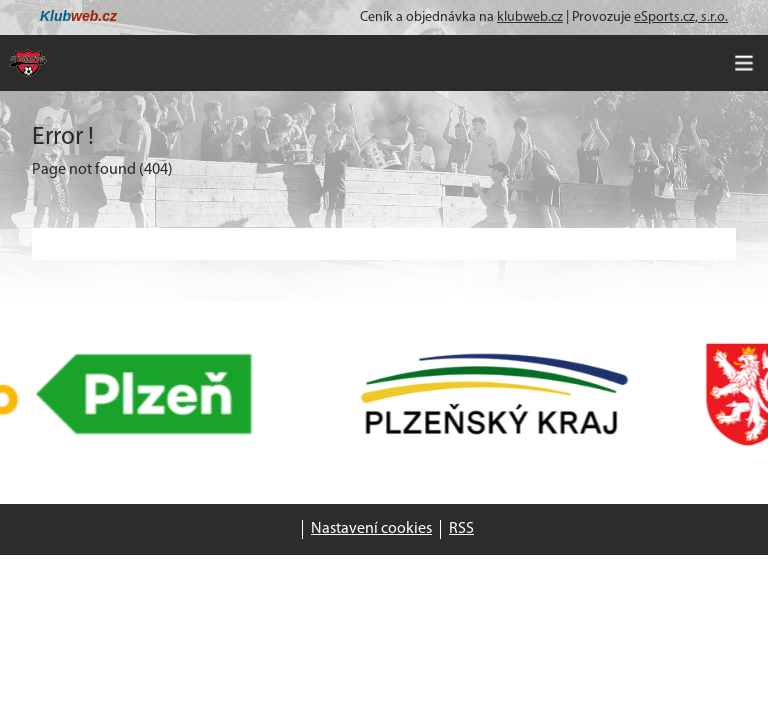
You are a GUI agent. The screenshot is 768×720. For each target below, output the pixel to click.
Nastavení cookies (371, 529)
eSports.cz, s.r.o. (681, 17)
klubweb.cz (530, 17)
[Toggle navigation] (744, 63)
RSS (461, 529)
